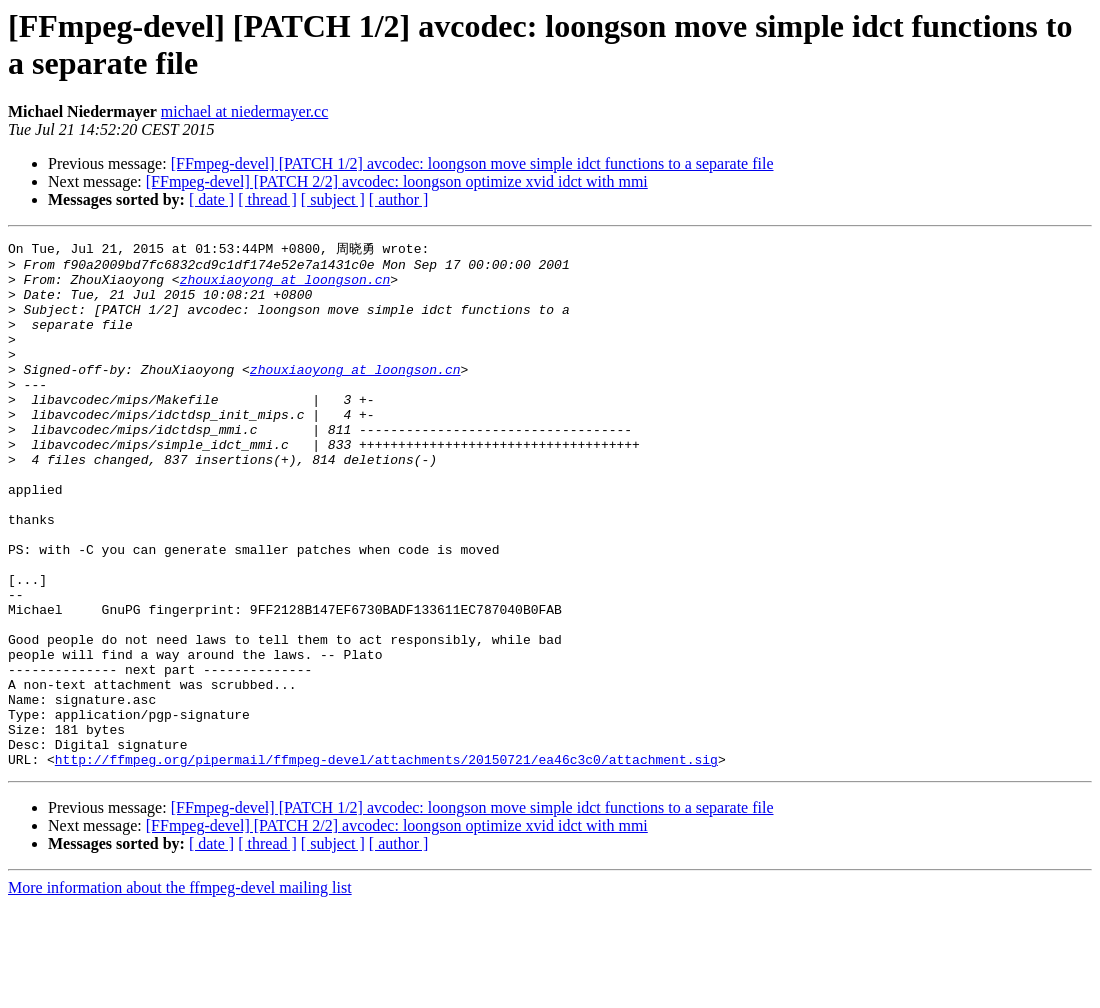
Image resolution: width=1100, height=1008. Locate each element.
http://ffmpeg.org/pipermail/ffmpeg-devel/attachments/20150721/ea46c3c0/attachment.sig (386, 862)
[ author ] (399, 199)
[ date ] (211, 199)
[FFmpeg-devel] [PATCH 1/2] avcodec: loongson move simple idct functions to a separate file (472, 163)
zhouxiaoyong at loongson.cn (285, 286)
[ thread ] (267, 199)
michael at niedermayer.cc (244, 111)
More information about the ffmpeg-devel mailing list (180, 990)
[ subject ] (333, 199)
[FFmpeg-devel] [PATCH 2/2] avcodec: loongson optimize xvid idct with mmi (397, 181)
